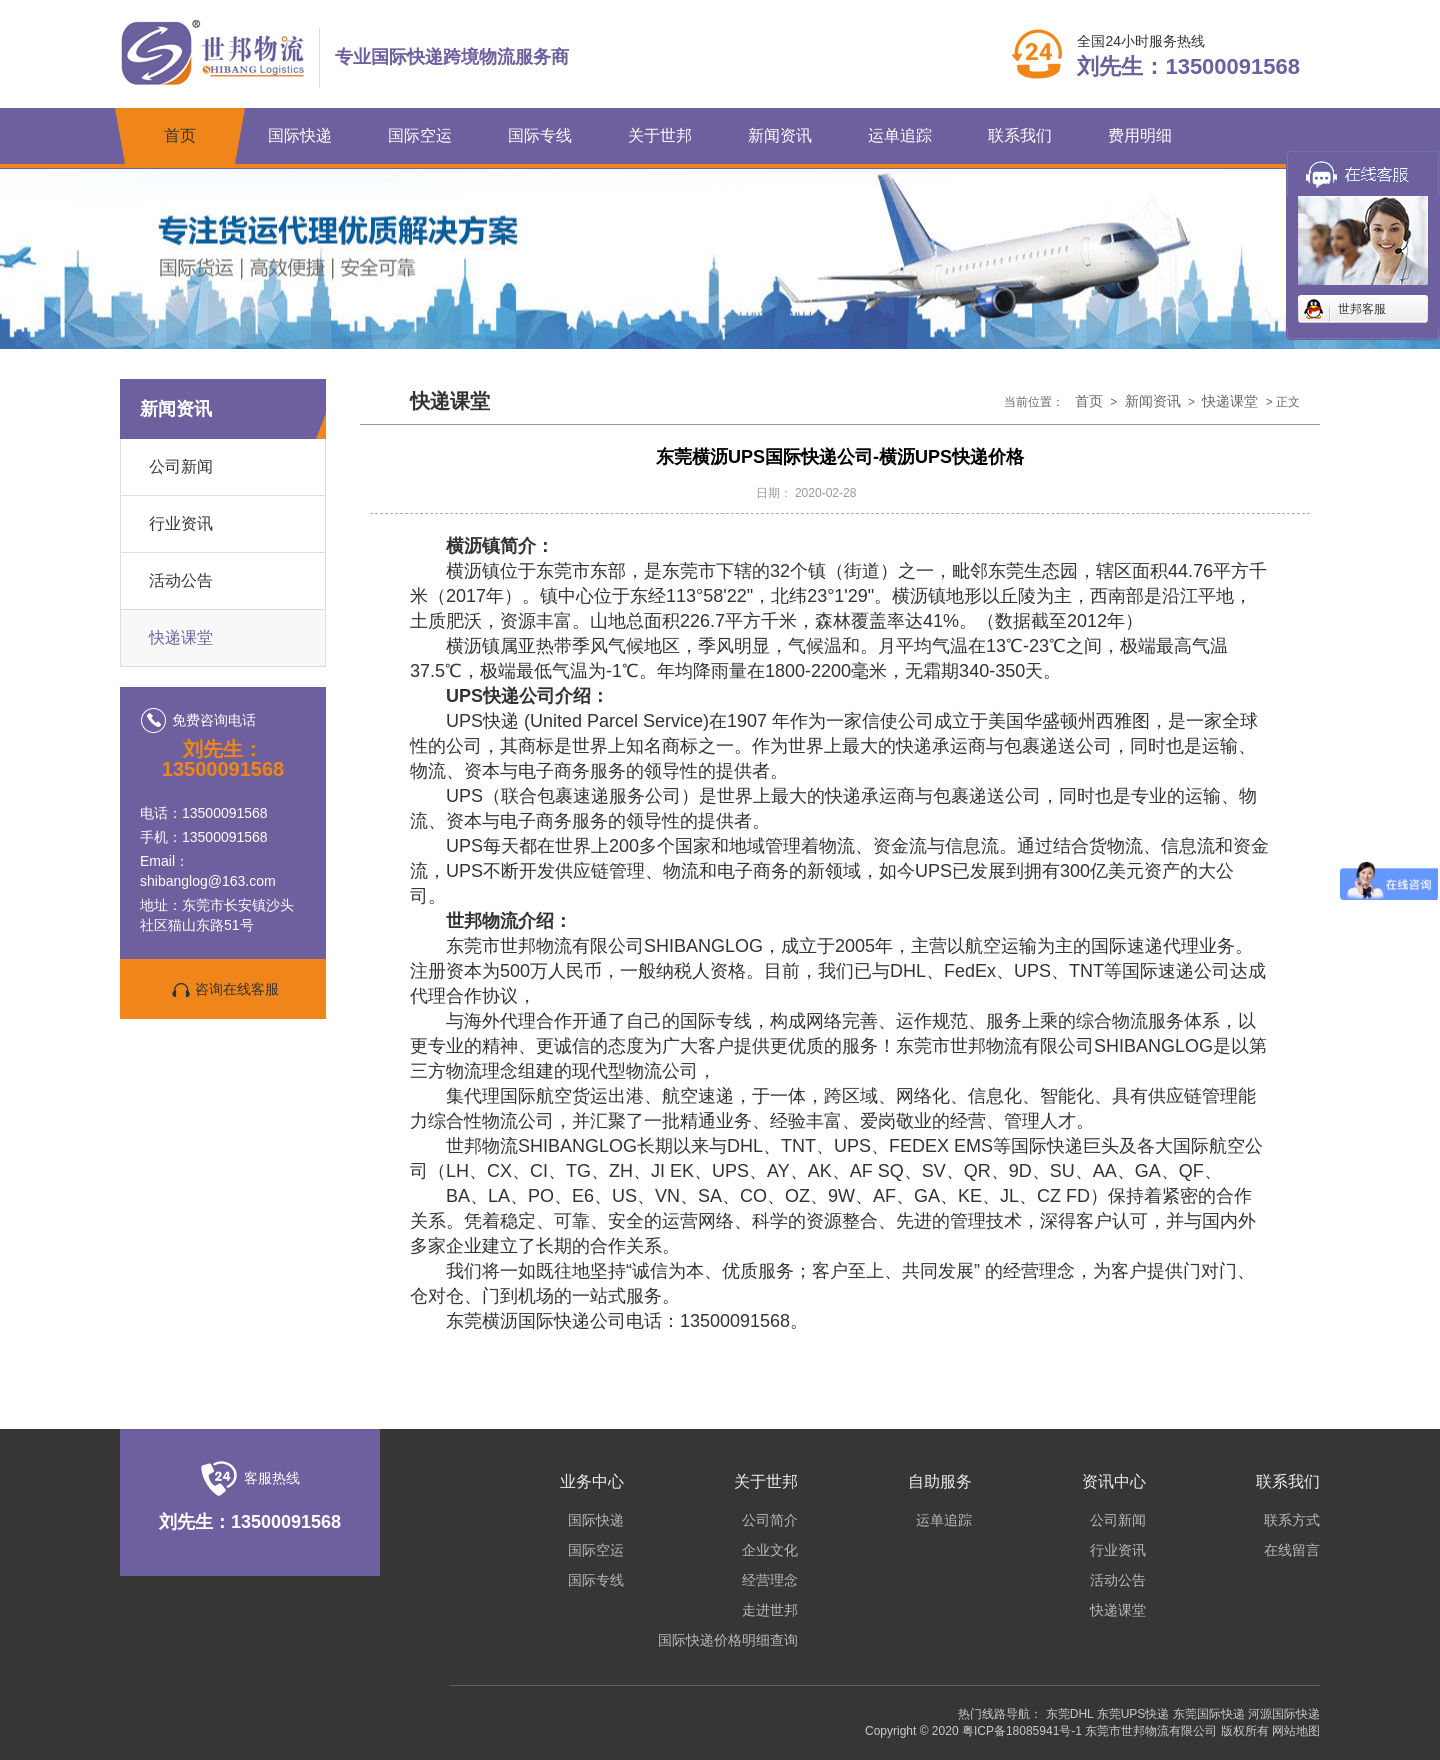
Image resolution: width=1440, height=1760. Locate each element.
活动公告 (181, 580)
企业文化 (770, 1550)
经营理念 (770, 1580)
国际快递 (300, 135)
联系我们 (1020, 135)
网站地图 (1296, 1731)
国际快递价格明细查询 (728, 1640)
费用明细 (1140, 135)
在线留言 (1292, 1550)
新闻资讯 (780, 135)
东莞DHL (1070, 1714)
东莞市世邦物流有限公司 (1151, 1731)
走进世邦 (770, 1610)
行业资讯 (181, 523)
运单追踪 (900, 135)
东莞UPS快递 (1133, 1714)
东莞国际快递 (1209, 1714)
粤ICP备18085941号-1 (1022, 1731)
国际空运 (420, 135)
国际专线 (540, 135)
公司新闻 (181, 466)
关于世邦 (660, 135)
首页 (180, 135)
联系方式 (1292, 1520)
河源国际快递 (1284, 1714)
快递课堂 (181, 637)
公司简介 (770, 1520)
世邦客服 (1362, 309)
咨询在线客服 (223, 990)
